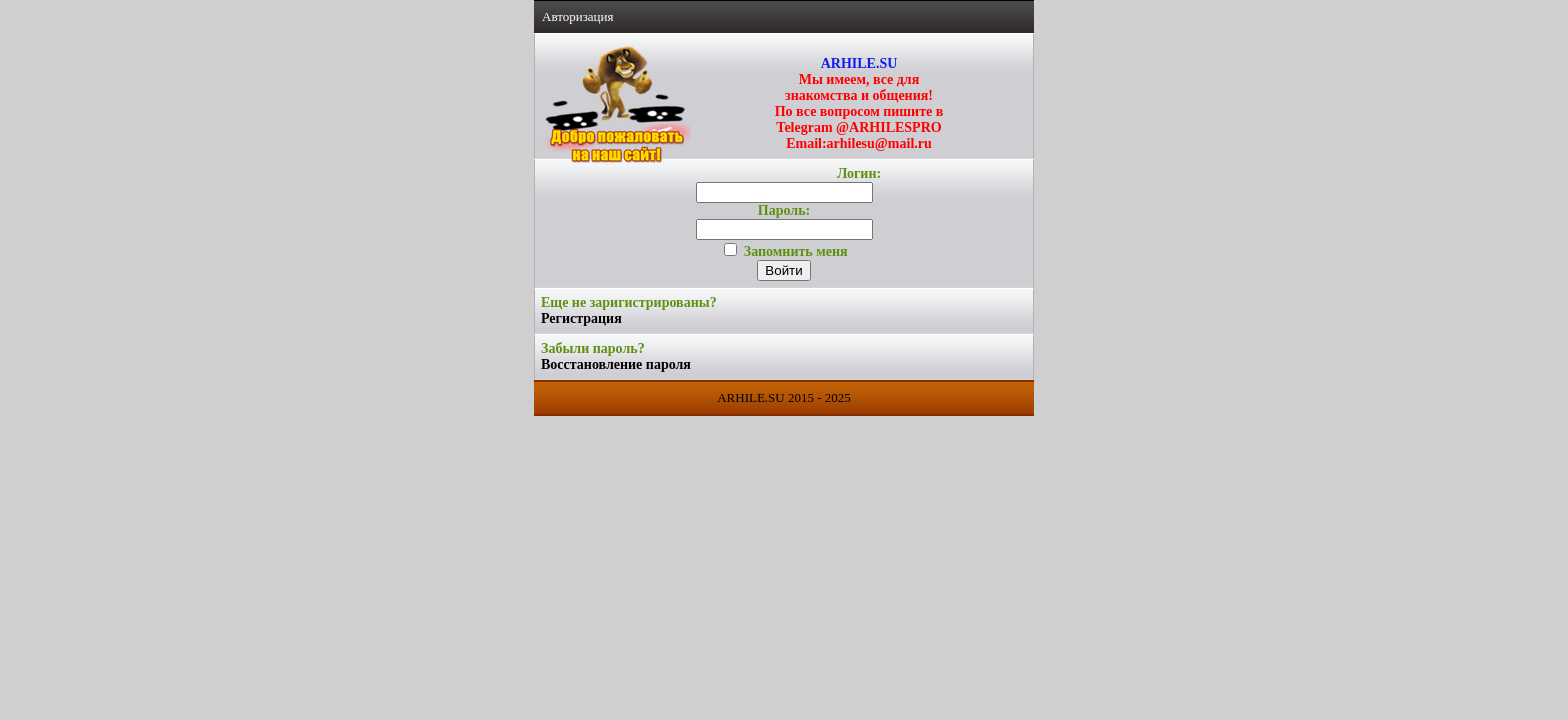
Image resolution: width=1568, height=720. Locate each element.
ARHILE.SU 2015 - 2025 (784, 397)
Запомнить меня (785, 251)
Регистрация (581, 318)
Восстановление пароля (616, 364)
